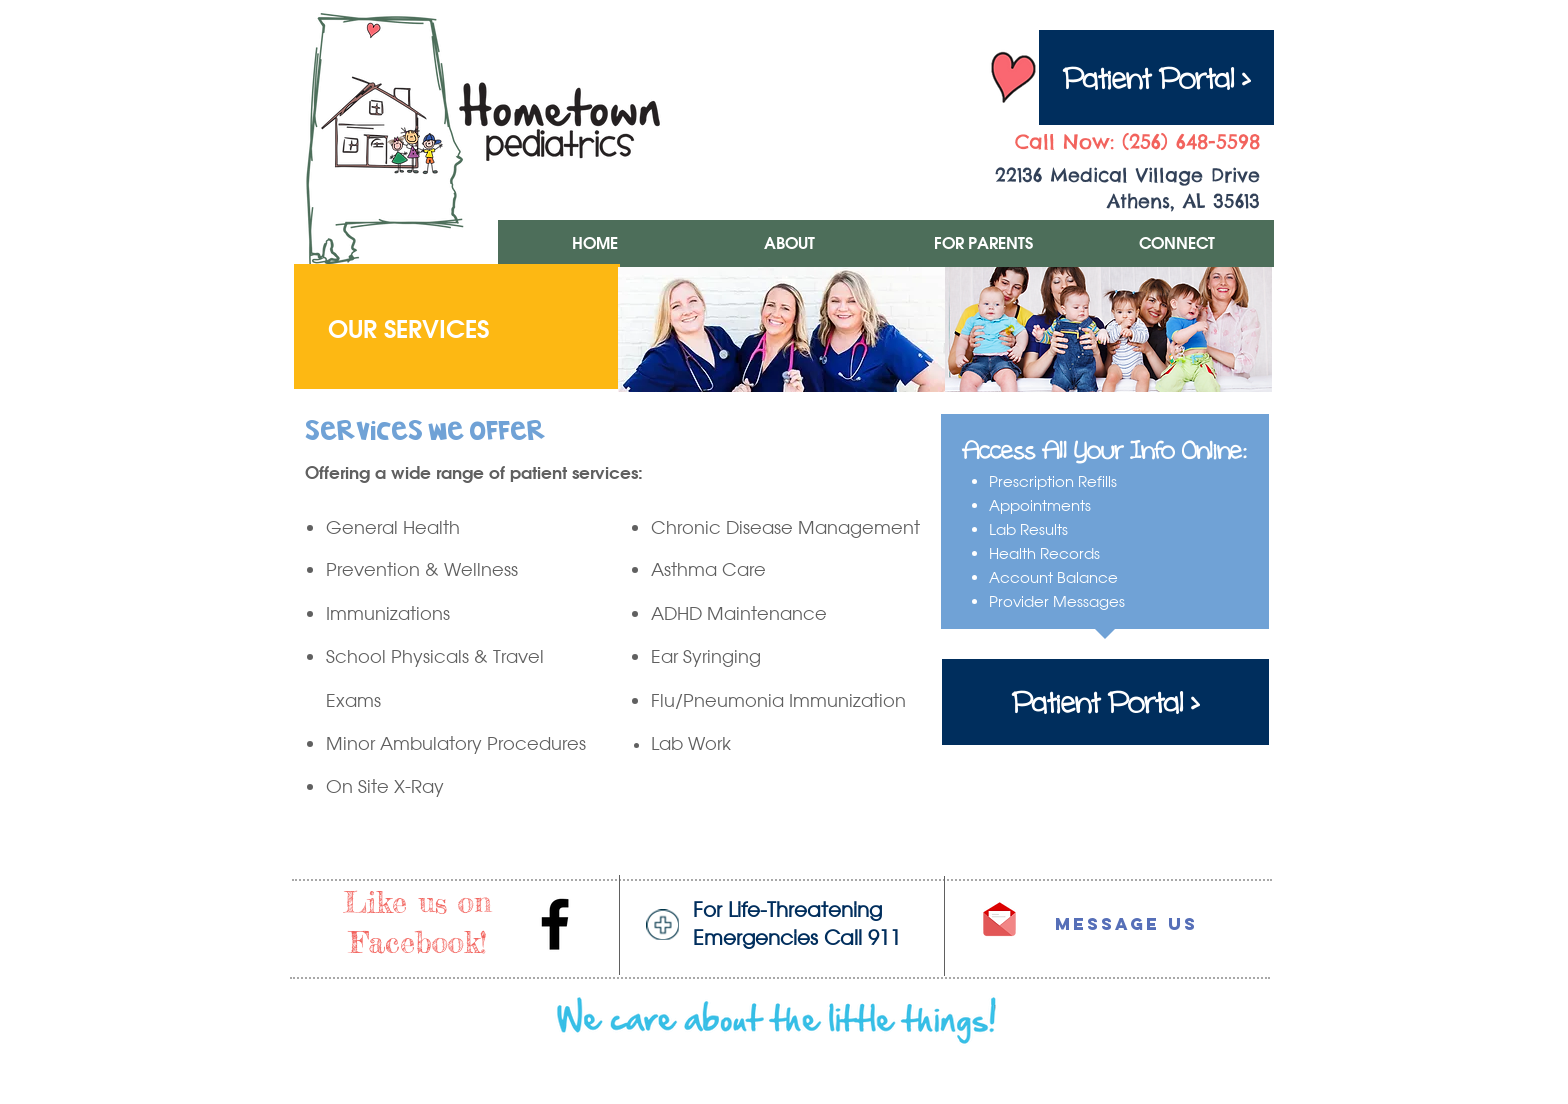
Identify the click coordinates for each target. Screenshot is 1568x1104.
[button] (789, 243)
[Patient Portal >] (1156, 77)
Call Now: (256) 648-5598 (1137, 141)
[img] (781, 329)
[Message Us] (1105, 925)
